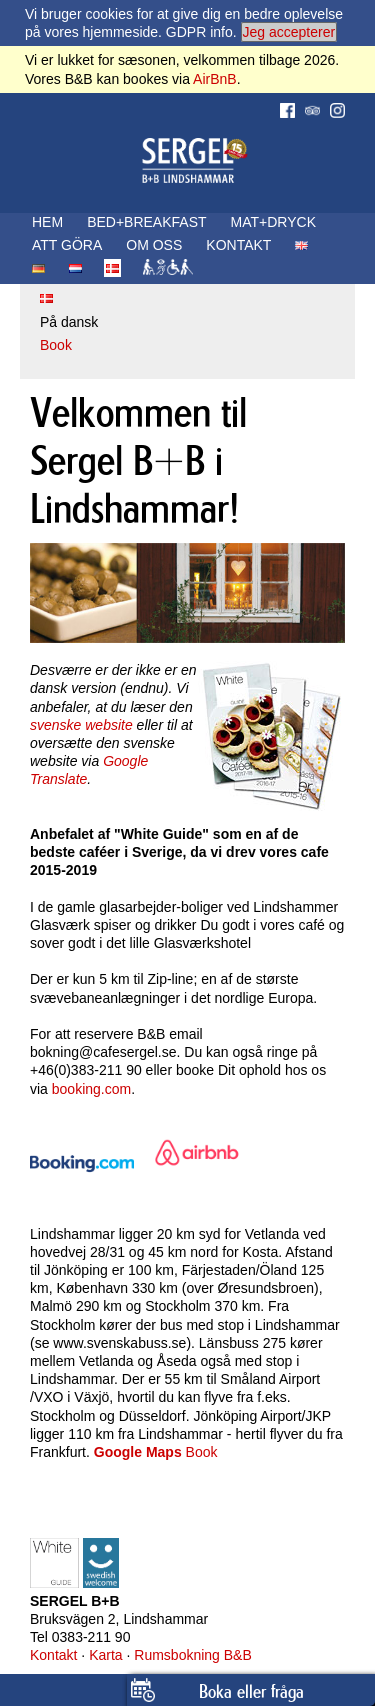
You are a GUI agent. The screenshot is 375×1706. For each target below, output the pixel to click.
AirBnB (215, 79)
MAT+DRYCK (273, 222)
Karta (105, 1655)
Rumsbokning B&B (193, 1655)
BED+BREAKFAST (146, 222)
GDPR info (199, 32)
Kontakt (53, 1655)
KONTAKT (238, 245)
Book (56, 345)
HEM (47, 222)
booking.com (91, 1089)
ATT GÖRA (67, 245)
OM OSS (154, 245)
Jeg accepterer (289, 32)
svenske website (81, 725)
